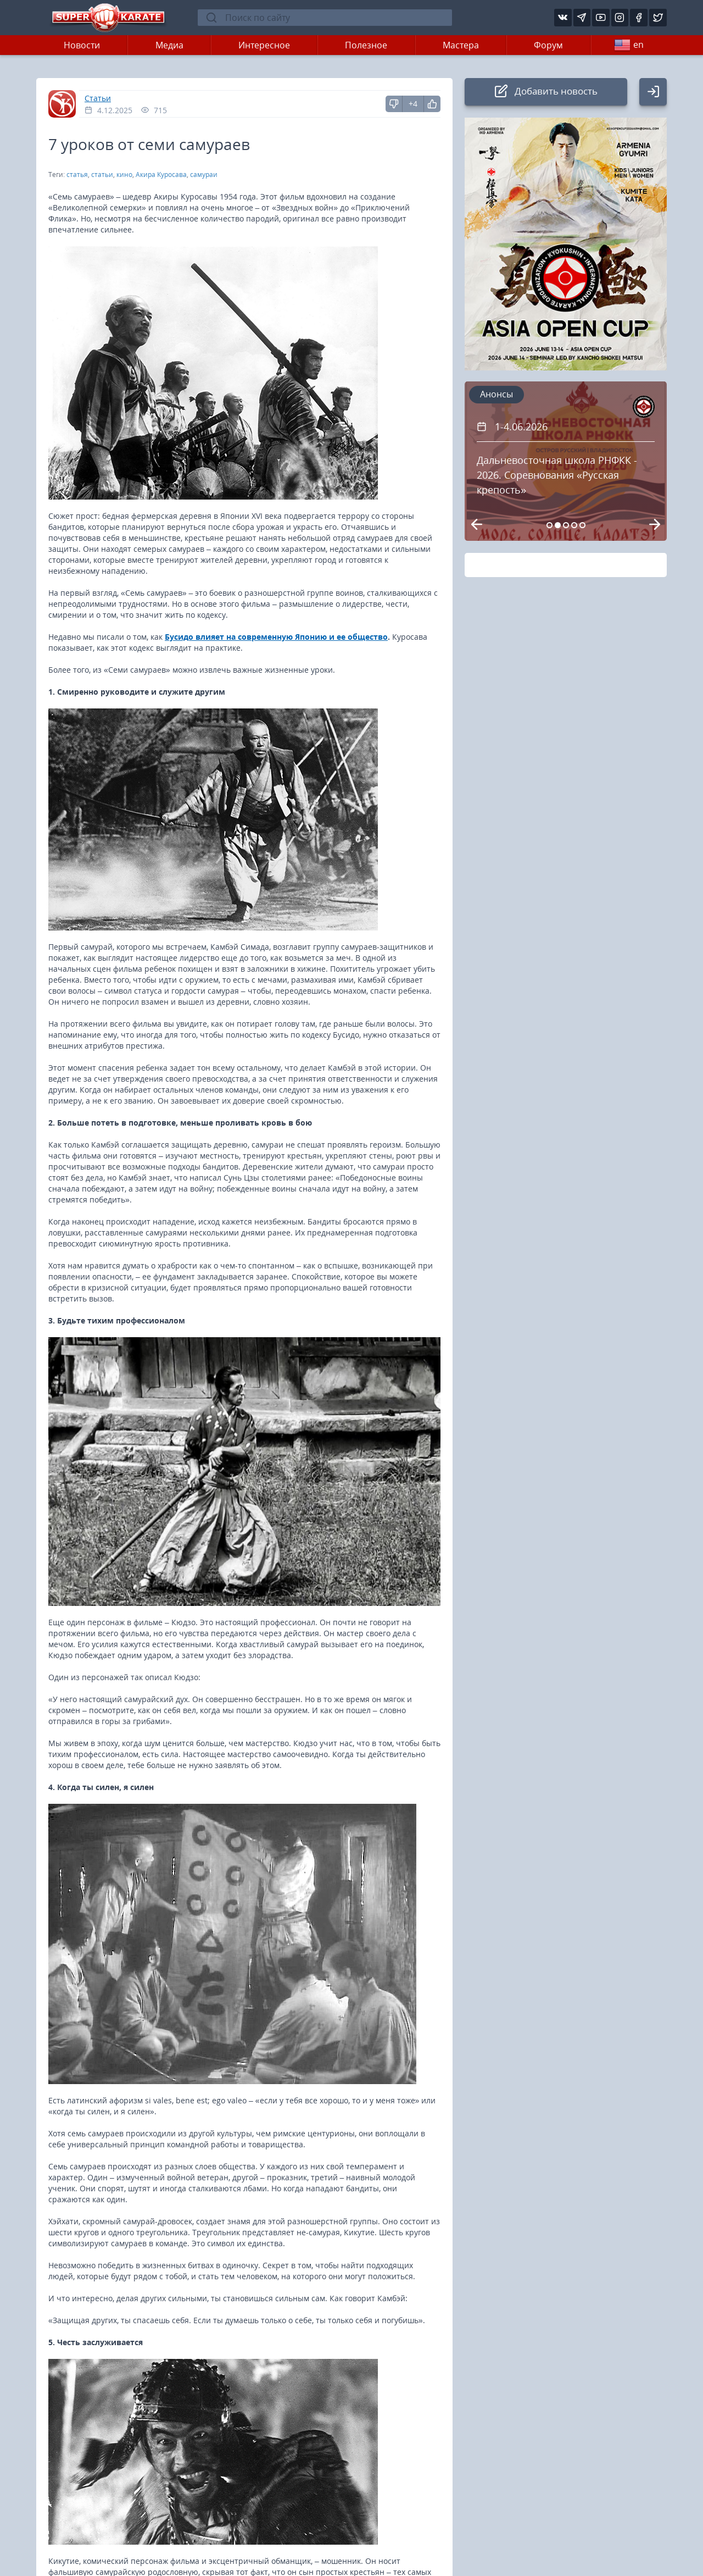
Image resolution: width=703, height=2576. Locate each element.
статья (77, 174)
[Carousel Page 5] (582, 525)
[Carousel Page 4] (574, 525)
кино (124, 174)
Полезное (366, 45)
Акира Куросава (161, 174)
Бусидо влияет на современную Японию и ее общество (276, 636)
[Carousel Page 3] (566, 525)
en (629, 45)
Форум (548, 45)
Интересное (264, 45)
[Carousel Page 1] (549, 525)
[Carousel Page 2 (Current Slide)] (558, 525)
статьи (102, 174)
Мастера (461, 45)
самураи (203, 174)
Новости (82, 45)
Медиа (169, 45)
